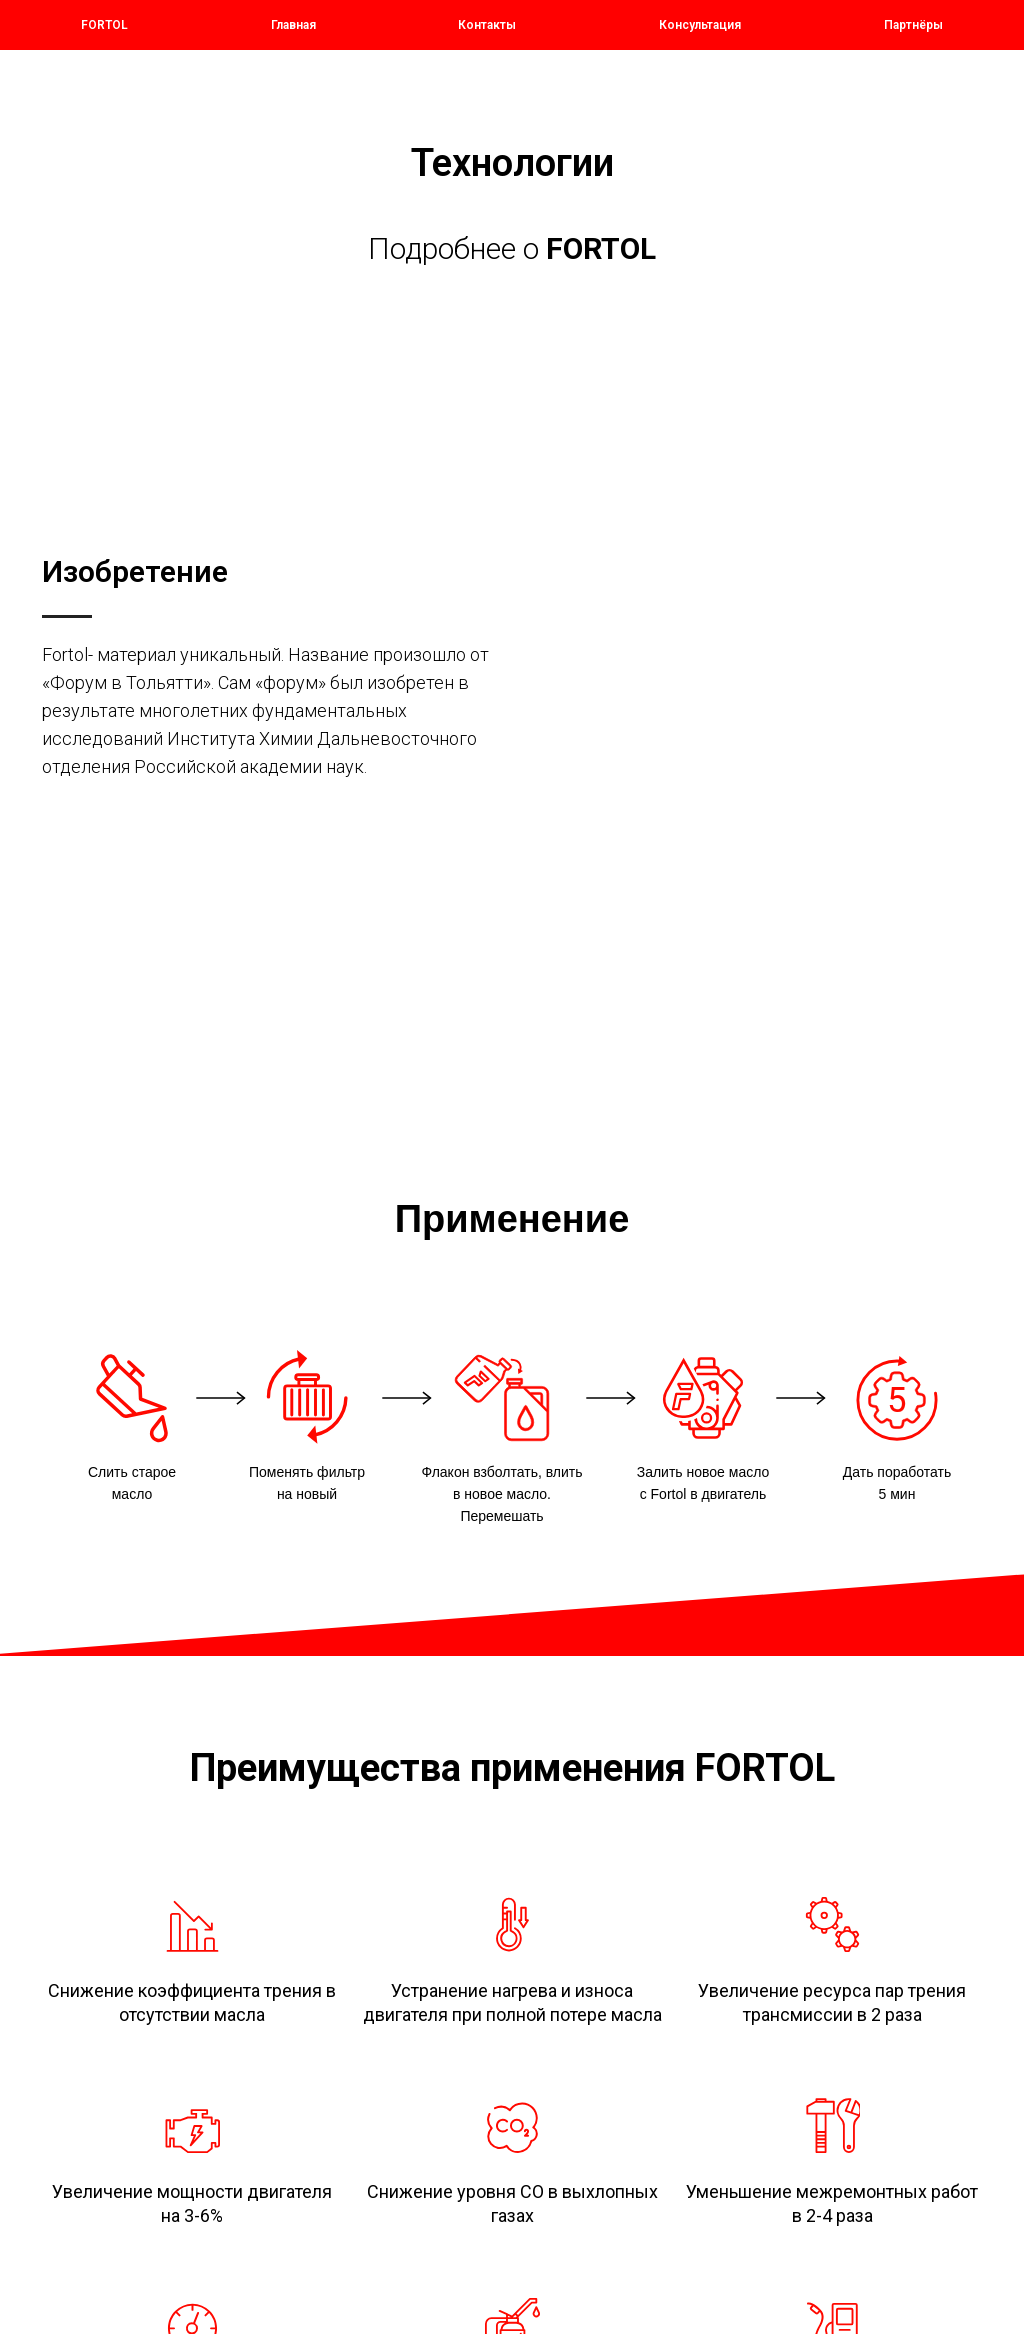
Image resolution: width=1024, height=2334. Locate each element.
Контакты (487, 25)
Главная (293, 25)
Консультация (700, 25)
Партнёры (913, 25)
